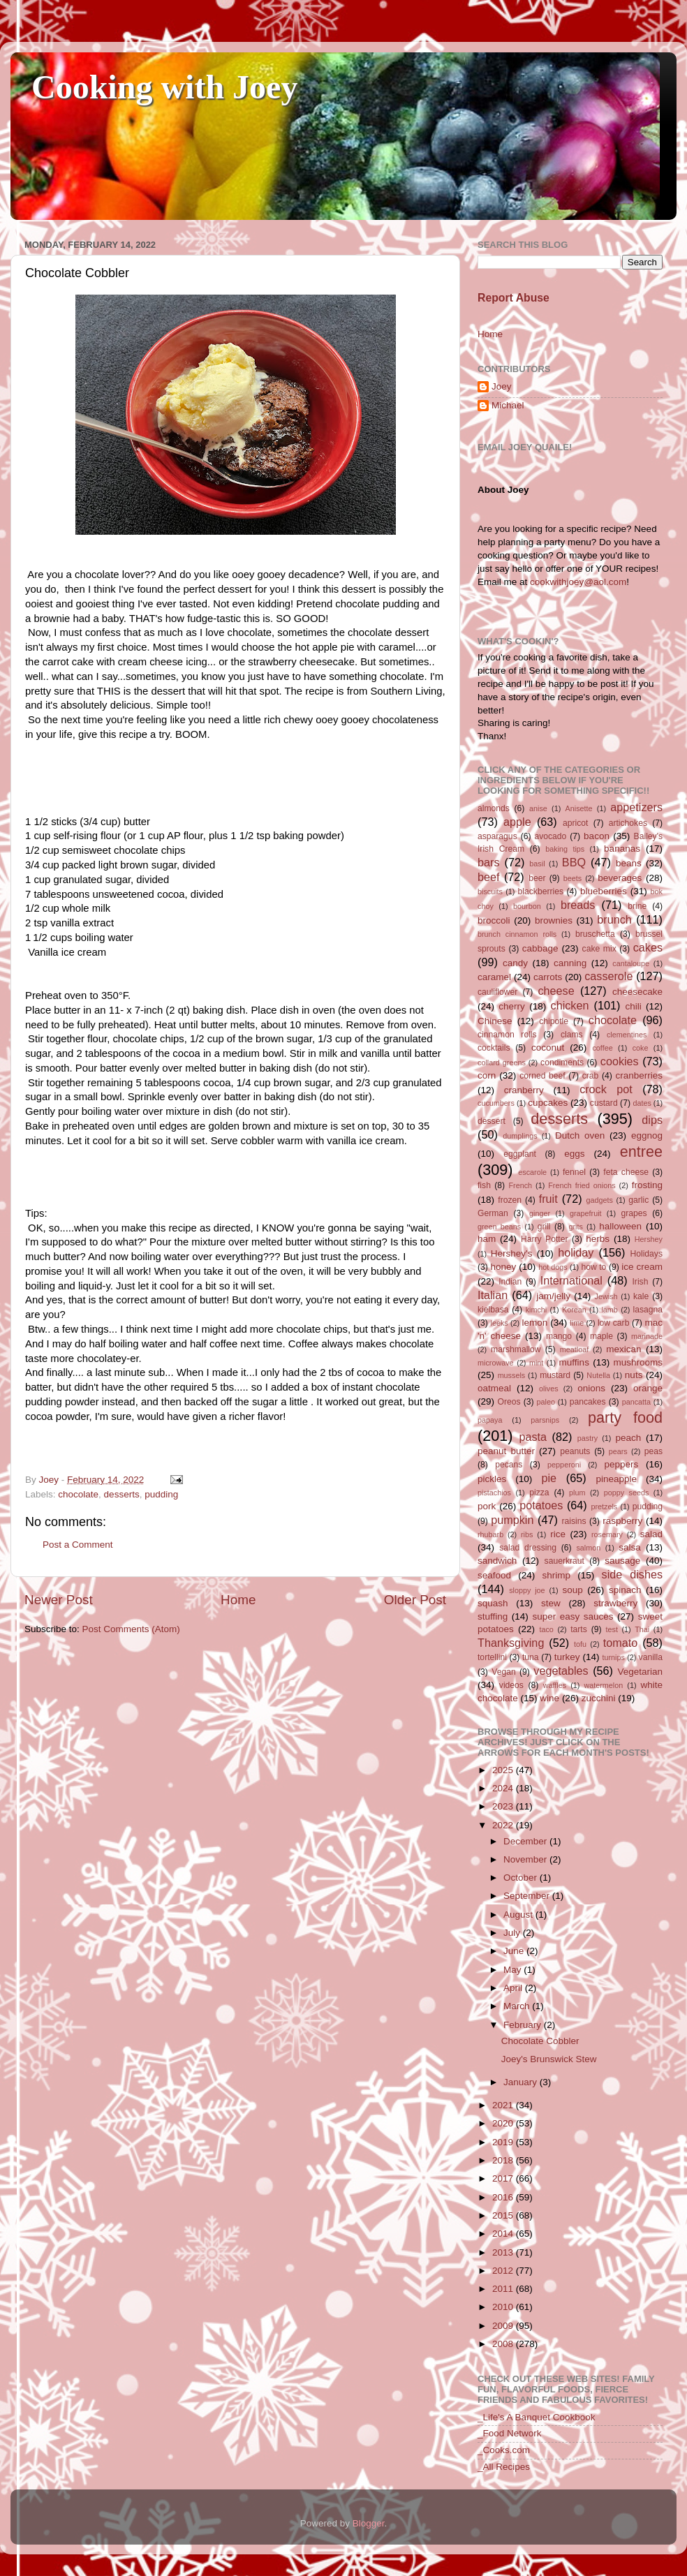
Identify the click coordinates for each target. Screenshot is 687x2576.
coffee (602, 1048)
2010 (504, 2307)
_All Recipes (504, 2467)
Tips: (36, 1213)
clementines (627, 1034)
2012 (504, 2270)
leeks (499, 1323)
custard (604, 1103)
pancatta (636, 1402)
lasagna (648, 1310)
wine (549, 1698)
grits (575, 1226)
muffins (574, 1362)
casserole (608, 976)
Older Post (415, 1599)
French (520, 1185)
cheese (556, 990)
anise (538, 808)
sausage (622, 1560)
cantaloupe (630, 963)
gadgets (599, 1200)
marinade (647, 1336)
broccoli (494, 920)
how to (593, 1267)
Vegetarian (640, 1671)
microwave (496, 1363)
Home (238, 1599)
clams (572, 1034)
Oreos (508, 1402)
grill (544, 1226)
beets (572, 878)
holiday (575, 1252)
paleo (546, 1402)
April (514, 1988)
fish (484, 1185)
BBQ (574, 862)
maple (601, 1336)
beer (537, 878)
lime (577, 1323)
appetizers (636, 807)
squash (493, 1603)
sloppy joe (527, 1590)
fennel (574, 1172)
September (527, 1895)
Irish (640, 1282)
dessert (491, 1121)
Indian (510, 1282)
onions (591, 1388)
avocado (550, 836)
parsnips (545, 1420)
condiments (562, 1062)
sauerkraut (564, 1561)
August (519, 1914)
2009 (504, 2325)
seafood (494, 1575)
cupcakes (548, 1102)
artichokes (628, 823)
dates (642, 1103)
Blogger (369, 2523)
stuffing (493, 1616)
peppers (621, 1464)
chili (633, 1006)
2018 (504, 2160)
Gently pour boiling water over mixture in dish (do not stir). (159, 1111)
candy (515, 963)
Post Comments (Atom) (131, 1629)
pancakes (588, 1402)
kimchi (536, 1309)
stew (551, 1603)
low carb (613, 1323)
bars (489, 862)
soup (572, 1590)
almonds (494, 808)
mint (536, 1363)
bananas (622, 848)
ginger (539, 1213)
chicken (570, 1005)
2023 (504, 1806)
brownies (553, 920)
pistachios (494, 1492)
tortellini (492, 1657)
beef (489, 877)
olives (549, 1388)
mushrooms (638, 1362)
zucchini (599, 1698)
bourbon (527, 906)
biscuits (490, 891)
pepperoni (564, 1464)
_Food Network (510, 2433)
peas (653, 1451)
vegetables (560, 1670)
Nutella (598, 1375)
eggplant (519, 1154)
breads (578, 904)
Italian (493, 1295)
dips (652, 1119)
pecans (508, 1465)
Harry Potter (544, 1239)
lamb (609, 1309)
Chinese (495, 1021)
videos (511, 1685)
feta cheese (626, 1172)
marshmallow (516, 1349)
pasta (533, 1436)
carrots (547, 977)
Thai (642, 1629)
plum (577, 1492)
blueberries (603, 891)
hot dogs (553, 1267)
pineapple (616, 1479)
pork (487, 1506)
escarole (532, 1172)
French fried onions (581, 1185)
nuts (634, 1375)
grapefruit (586, 1213)
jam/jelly (553, 1296)
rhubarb (490, 1534)
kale (641, 1296)
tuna (530, 1657)
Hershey (649, 1239)
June (514, 1951)
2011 (504, 2288)
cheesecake (637, 991)
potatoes (541, 1505)
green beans (499, 1226)
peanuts (575, 1451)
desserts (122, 1494)
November (526, 1859)
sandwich (497, 1560)
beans (629, 863)
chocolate (78, 1494)
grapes (634, 1213)
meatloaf (574, 1349)
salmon (588, 1548)
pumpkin (512, 1519)
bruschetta (595, 934)
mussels (512, 1375)
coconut (547, 1047)
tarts (578, 1629)
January (521, 2082)
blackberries (540, 891)
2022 (504, 1825)
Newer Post (58, 1599)
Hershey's (512, 1253)
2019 (504, 2142)
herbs (598, 1239)
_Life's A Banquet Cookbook (536, 2417)
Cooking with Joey (164, 86)
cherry (511, 1006)
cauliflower (497, 992)
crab (590, 1076)
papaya (490, 1420)
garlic (638, 1200)
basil (537, 863)
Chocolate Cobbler (540, 2041)
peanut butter (506, 1451)
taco (546, 1629)
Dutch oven (580, 1135)
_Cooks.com (504, 2450)
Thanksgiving (511, 1642)
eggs (574, 1153)
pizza (539, 1492)
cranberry (524, 1090)
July (513, 1932)
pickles (492, 1479)
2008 (504, 2344)
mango (559, 1336)
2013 (504, 2252)
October (521, 1877)
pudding (161, 1494)
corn (487, 1075)
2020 (504, 2123)
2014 (504, 2233)
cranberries (639, 1075)
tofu (580, 1644)
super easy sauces (572, 1616)
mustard (555, 1375)
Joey (502, 386)
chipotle (553, 1021)
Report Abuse (513, 298)
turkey (567, 1657)
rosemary (607, 1534)
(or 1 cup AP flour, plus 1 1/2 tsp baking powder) (232, 835)
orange (648, 1388)
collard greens (502, 1062)
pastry (587, 1438)
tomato (620, 1642)
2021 (504, 2105)
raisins (573, 1521)
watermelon (603, 1685)
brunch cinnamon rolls (517, 934)
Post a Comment (78, 1544)
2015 (504, 2215)
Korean (574, 1309)
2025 (504, 1770)
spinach (625, 1590)
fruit (548, 1198)
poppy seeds (626, 1492)
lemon (534, 1322)
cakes (648, 947)
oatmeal (494, 1388)
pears (618, 1451)
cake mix (599, 949)
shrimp (556, 1575)
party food (625, 1417)
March (517, 2006)
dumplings (520, 1136)
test (612, 1629)
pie (548, 1478)
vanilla (651, 1657)
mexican (623, 1349)
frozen (510, 1200)
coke (641, 1048)
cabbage (540, 948)
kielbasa (493, 1310)
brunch (614, 919)
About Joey (503, 489)
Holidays (646, 1254)
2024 (504, 1788)
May (513, 1969)
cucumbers (496, 1103)
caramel (494, 977)
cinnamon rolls (507, 1034)
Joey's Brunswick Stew (549, 2059)
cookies (619, 1061)
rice (558, 1534)
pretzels (604, 1506)
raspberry (622, 1521)
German (493, 1213)
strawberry (615, 1603)
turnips (613, 1657)
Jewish (606, 1296)
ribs (527, 1534)
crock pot (606, 1089)
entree (641, 1151)
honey (503, 1266)
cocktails (494, 1048)
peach (628, 1438)
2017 (504, 2178)
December (526, 1841)
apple (517, 821)
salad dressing (527, 1548)
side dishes (632, 1574)
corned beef (542, 1076)
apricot (575, 823)
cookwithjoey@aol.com (578, 582)
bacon (597, 836)
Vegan (503, 1672)
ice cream (642, 1266)
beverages (620, 878)
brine (637, 906)
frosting (647, 1185)
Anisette (579, 808)
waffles (554, 1685)
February (523, 2025)
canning (570, 963)
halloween (620, 1226)
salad (651, 1534)
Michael (508, 405)
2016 (504, 2197)
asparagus (497, 836)
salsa (630, 1547)
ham (487, 1239)
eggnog (647, 1135)
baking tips (564, 849)
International (571, 1280)
